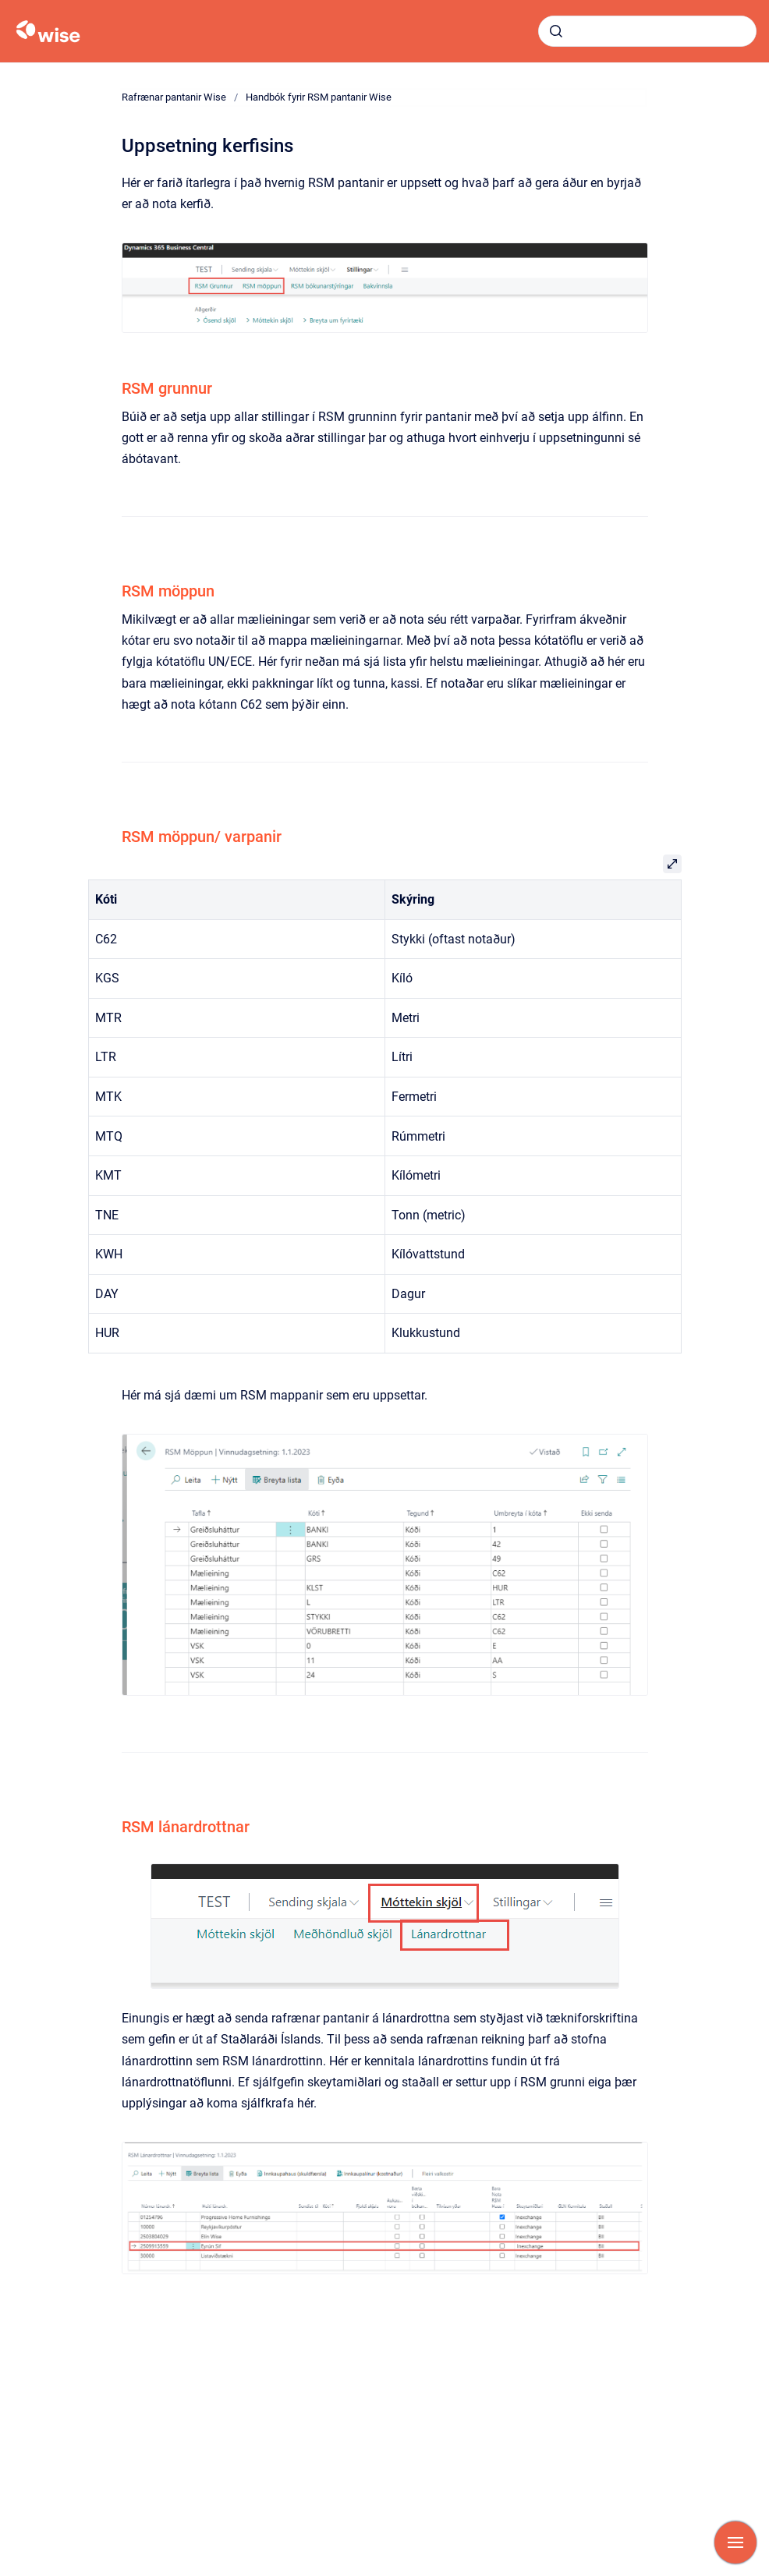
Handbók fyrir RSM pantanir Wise (319, 97)
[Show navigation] (735, 2542)
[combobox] (647, 31)
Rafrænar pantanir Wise (174, 97)
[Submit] (556, 31)
